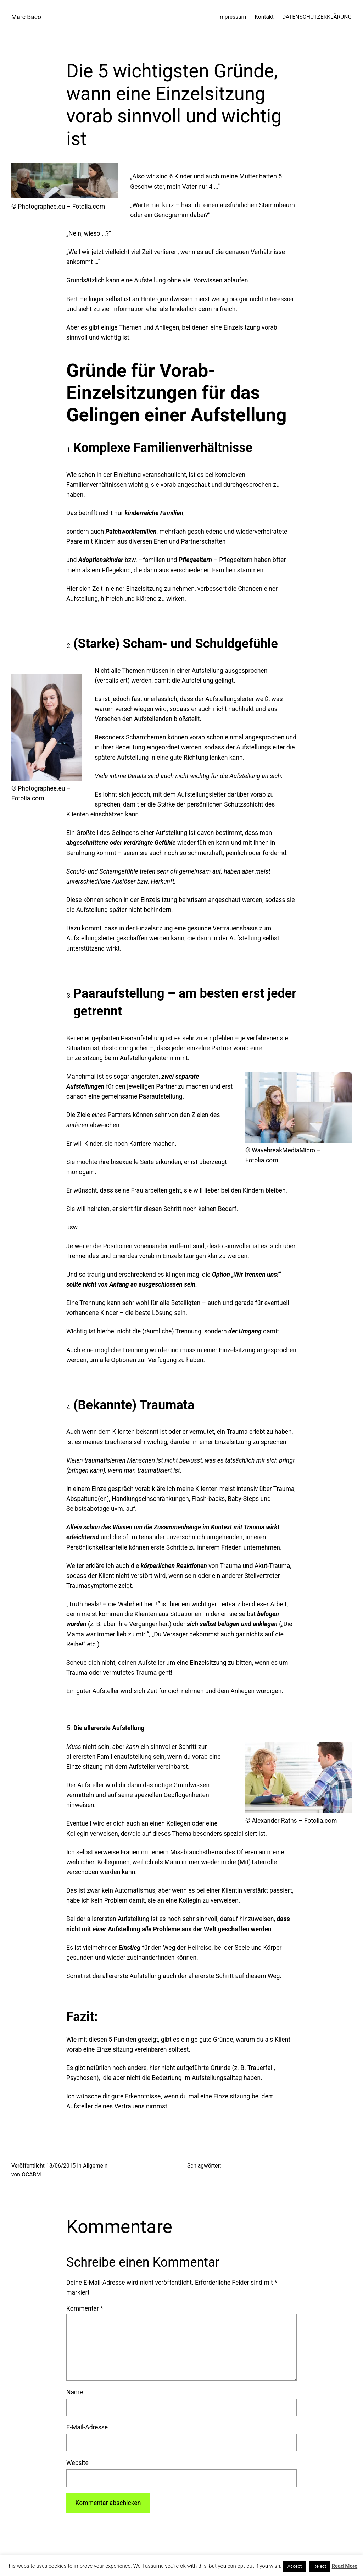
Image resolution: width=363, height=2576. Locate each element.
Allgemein (95, 2166)
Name (74, 2392)
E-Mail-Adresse (87, 2427)
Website (77, 2462)
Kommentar (84, 2308)
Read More (345, 2566)
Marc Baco (26, 17)
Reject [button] (319, 2566)
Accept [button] (294, 2566)
